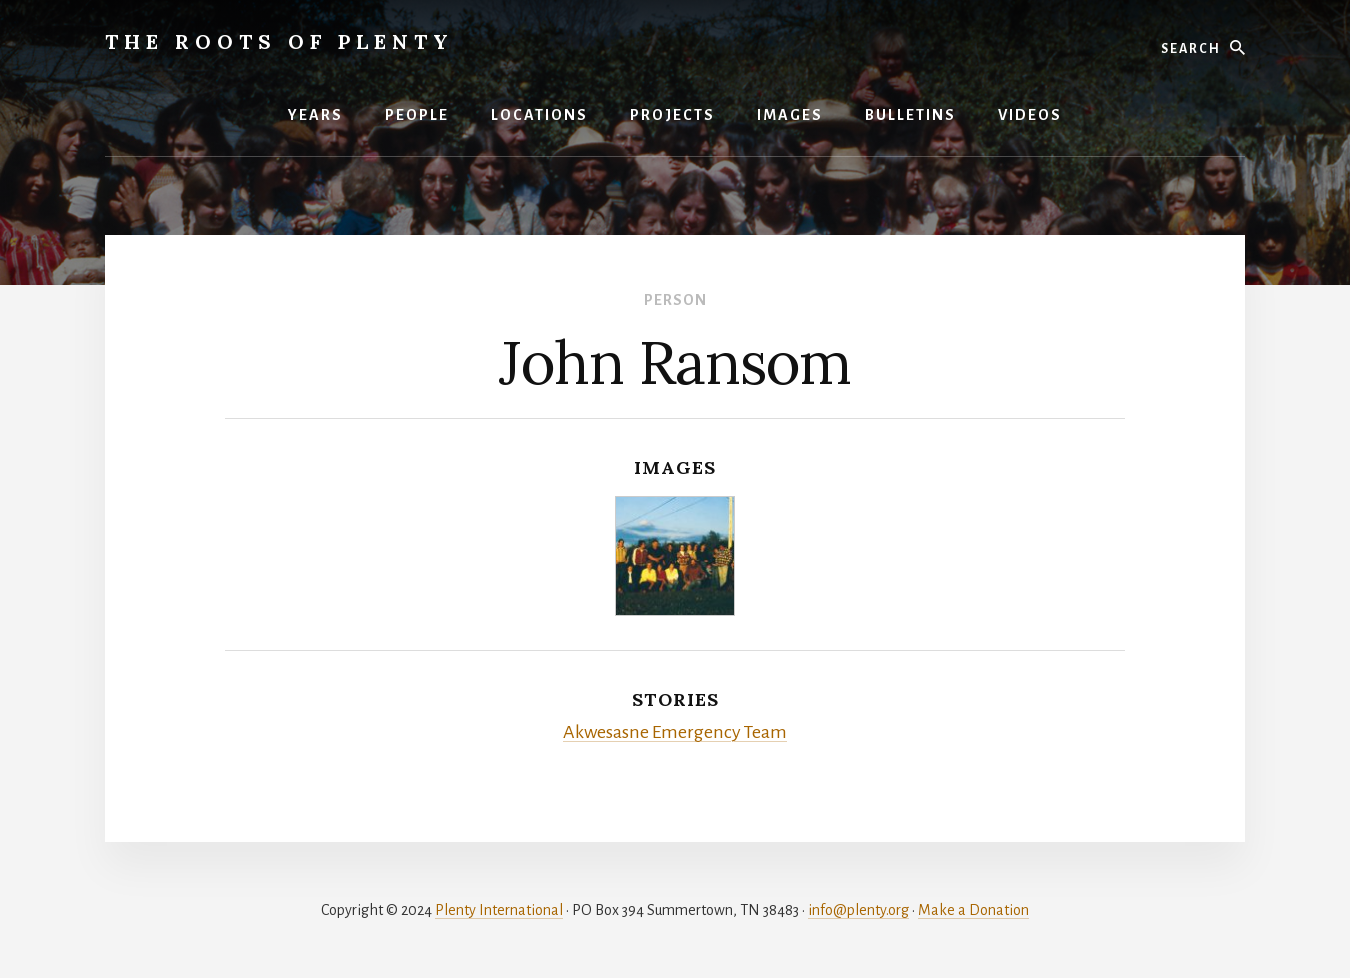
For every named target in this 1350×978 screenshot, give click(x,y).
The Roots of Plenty (279, 41)
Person (675, 300)
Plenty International (499, 910)
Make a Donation (973, 910)
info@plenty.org (858, 910)
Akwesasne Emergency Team (675, 732)
